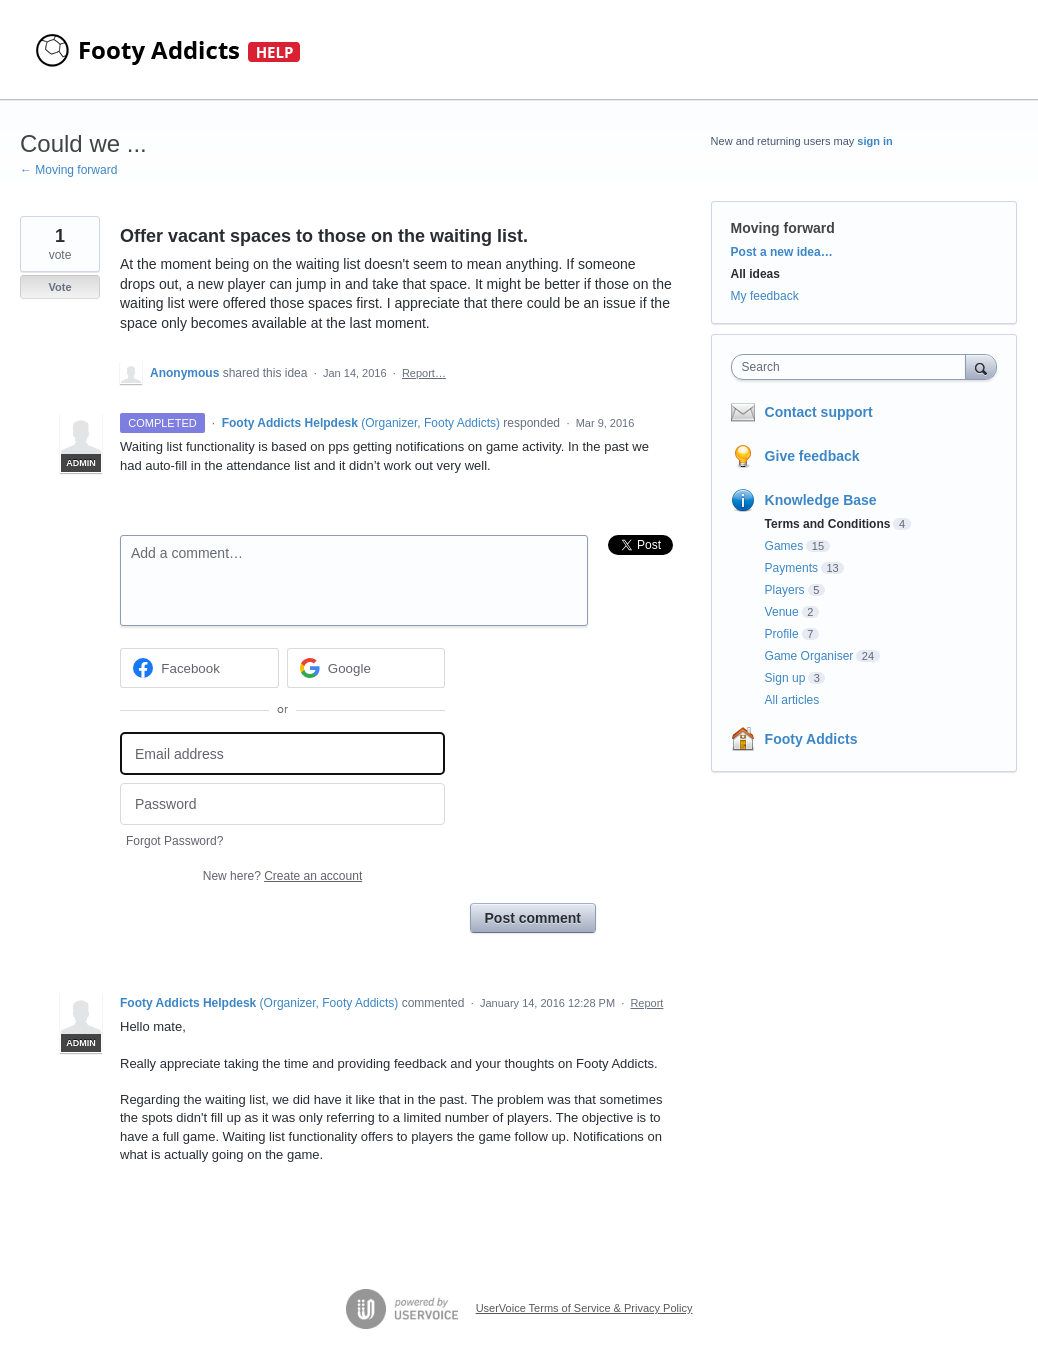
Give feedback (812, 456)
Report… (424, 373)
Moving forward (783, 228)
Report (646, 1003)
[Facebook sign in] (199, 668)
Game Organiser (809, 656)
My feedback (765, 296)
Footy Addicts (811, 739)
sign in (874, 141)
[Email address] (282, 753)
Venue (782, 612)
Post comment (533, 918)
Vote (59, 287)
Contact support (819, 412)
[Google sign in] (366, 668)
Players (785, 590)
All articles (792, 700)
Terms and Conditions (828, 524)
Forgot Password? (174, 841)
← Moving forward (68, 170)
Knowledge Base (821, 500)
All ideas (755, 274)
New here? (282, 876)
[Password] (282, 804)
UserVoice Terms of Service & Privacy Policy (584, 1308)
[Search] (981, 366)
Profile (782, 634)
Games (784, 546)
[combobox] (853, 367)
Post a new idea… (782, 252)
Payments (791, 568)
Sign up (785, 678)
